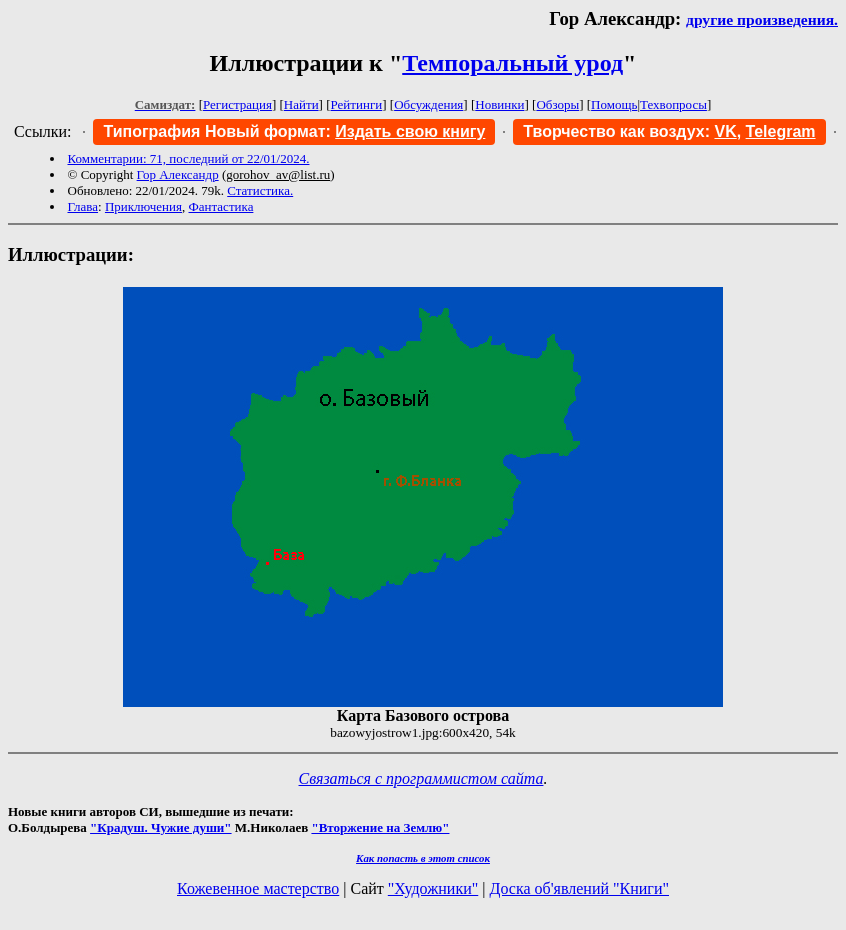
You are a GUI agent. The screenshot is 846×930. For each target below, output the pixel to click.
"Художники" (433, 888)
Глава (83, 206)
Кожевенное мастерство (258, 888)
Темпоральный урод (512, 63)
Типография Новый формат (214, 131)
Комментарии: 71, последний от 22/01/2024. (189, 158)
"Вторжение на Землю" (380, 827)
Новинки (499, 104)
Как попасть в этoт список (423, 858)
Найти (301, 104)
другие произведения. (762, 19)
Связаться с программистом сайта (421, 778)
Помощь (614, 104)
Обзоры (557, 104)
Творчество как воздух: (629, 131)
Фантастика (221, 206)
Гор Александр (178, 174)
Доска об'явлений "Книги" (579, 888)
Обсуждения (428, 104)
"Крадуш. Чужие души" (161, 827)
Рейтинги (357, 104)
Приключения (143, 206)
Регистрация (237, 104)
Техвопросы (673, 104)
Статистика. (260, 190)
